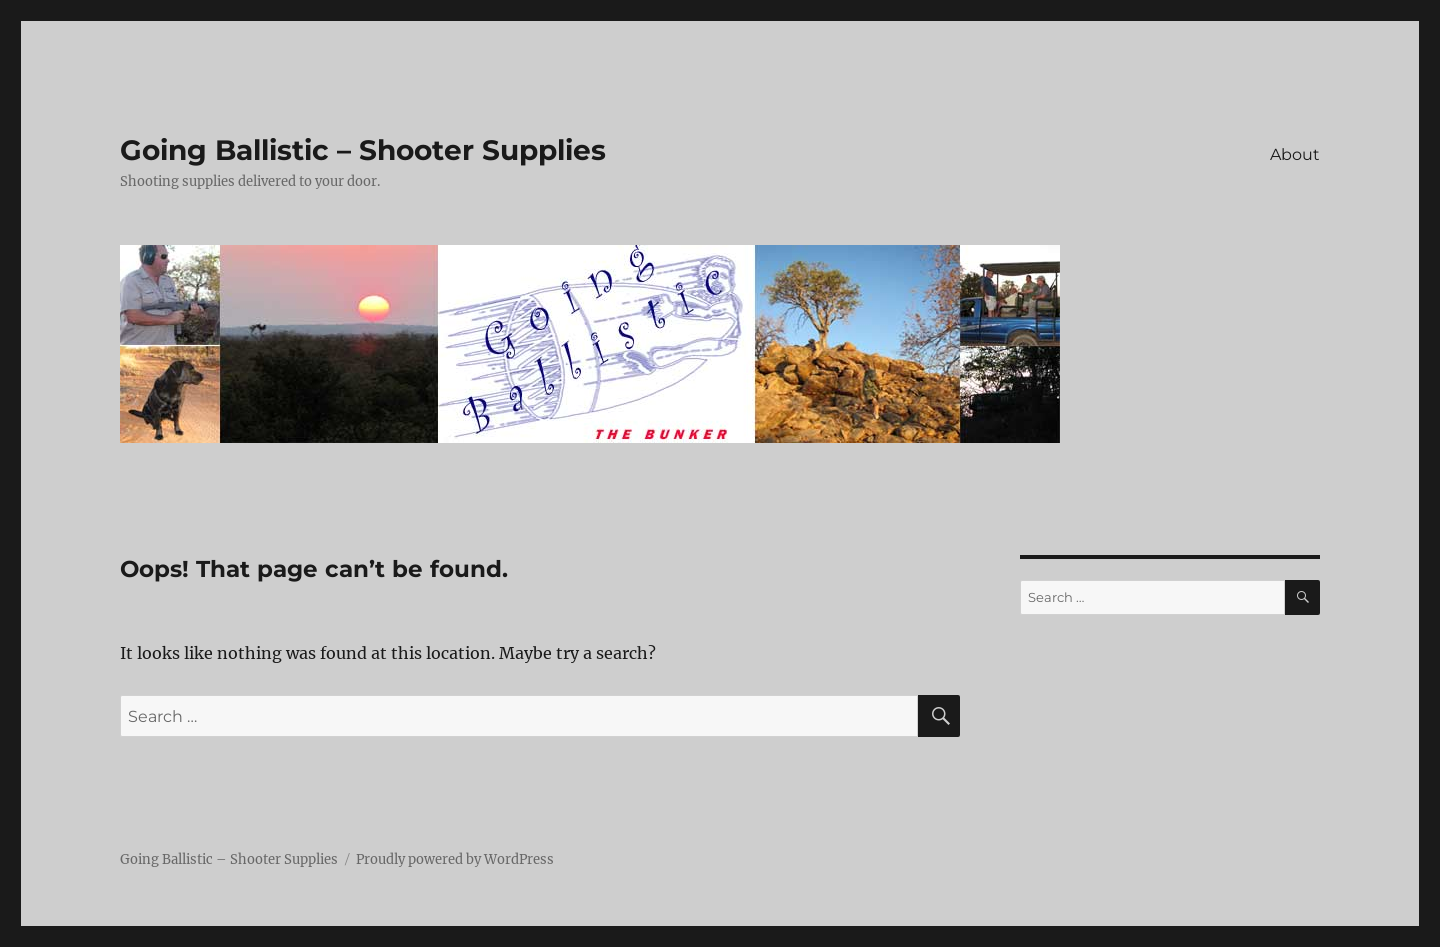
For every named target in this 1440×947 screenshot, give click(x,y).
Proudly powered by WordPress (455, 859)
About (1295, 154)
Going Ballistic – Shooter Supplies (363, 150)
